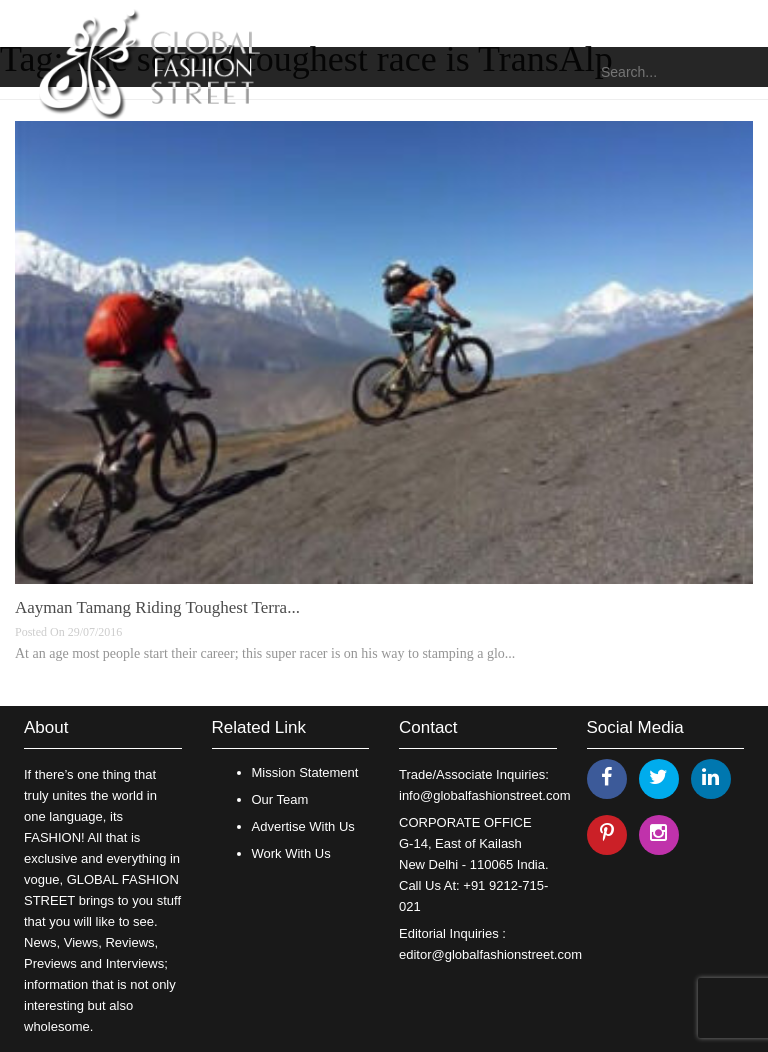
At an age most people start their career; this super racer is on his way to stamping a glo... (265, 653)
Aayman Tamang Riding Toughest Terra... (157, 607)
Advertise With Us (303, 826)
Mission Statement (305, 772)
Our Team (280, 799)
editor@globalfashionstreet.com (490, 954)
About (46, 727)
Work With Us (291, 853)
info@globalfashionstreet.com (484, 795)
